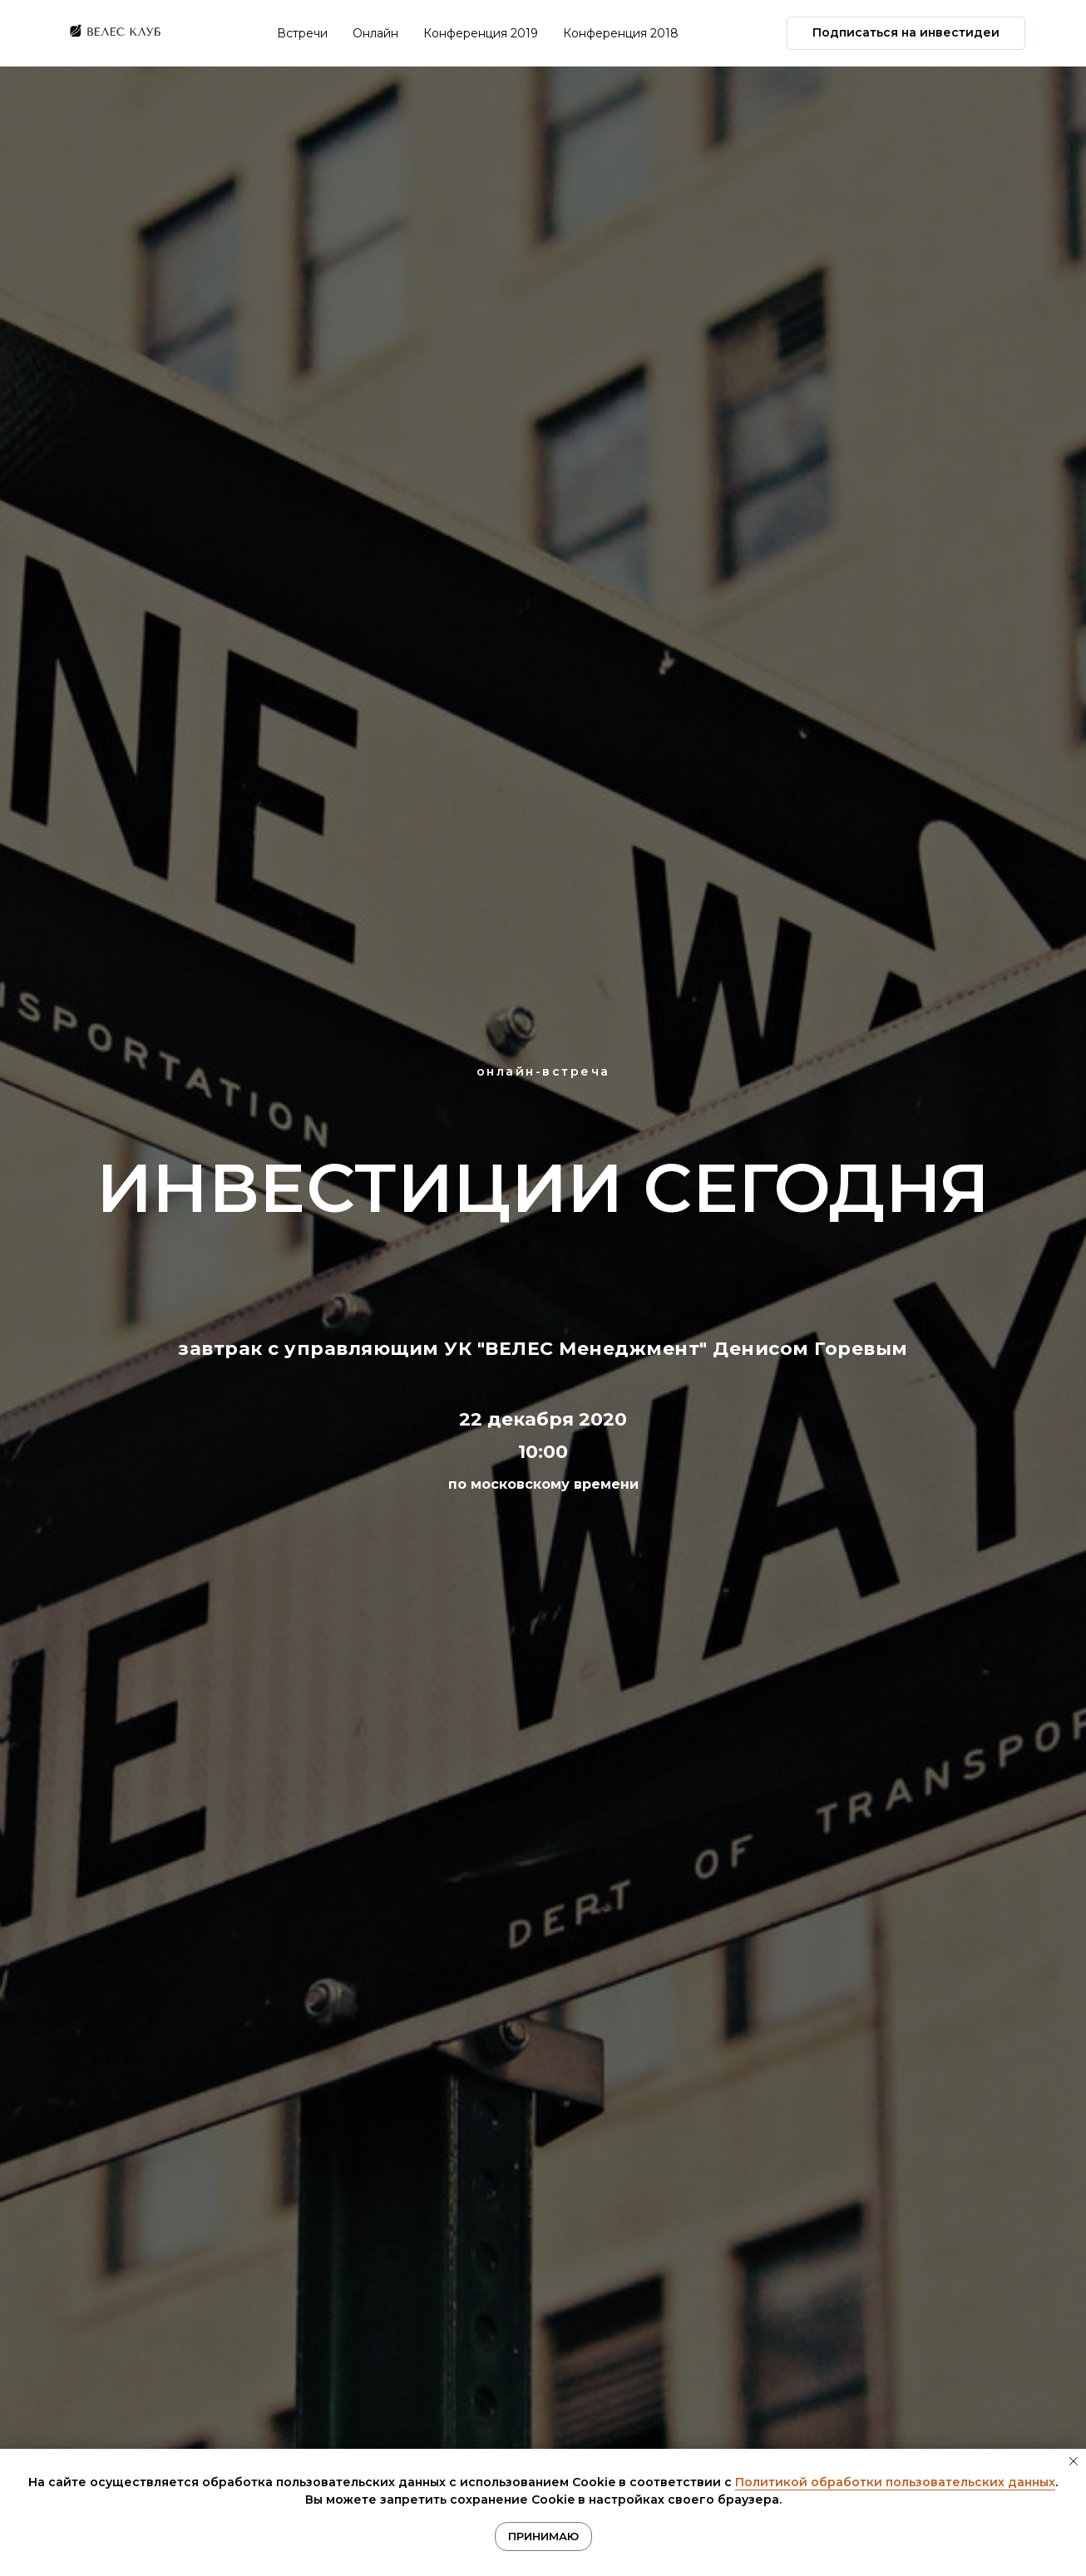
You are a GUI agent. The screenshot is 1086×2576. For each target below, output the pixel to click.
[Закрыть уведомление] (1073, 2461)
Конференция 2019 (480, 33)
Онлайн (375, 33)
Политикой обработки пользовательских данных (895, 2482)
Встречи (302, 33)
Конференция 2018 (621, 33)
